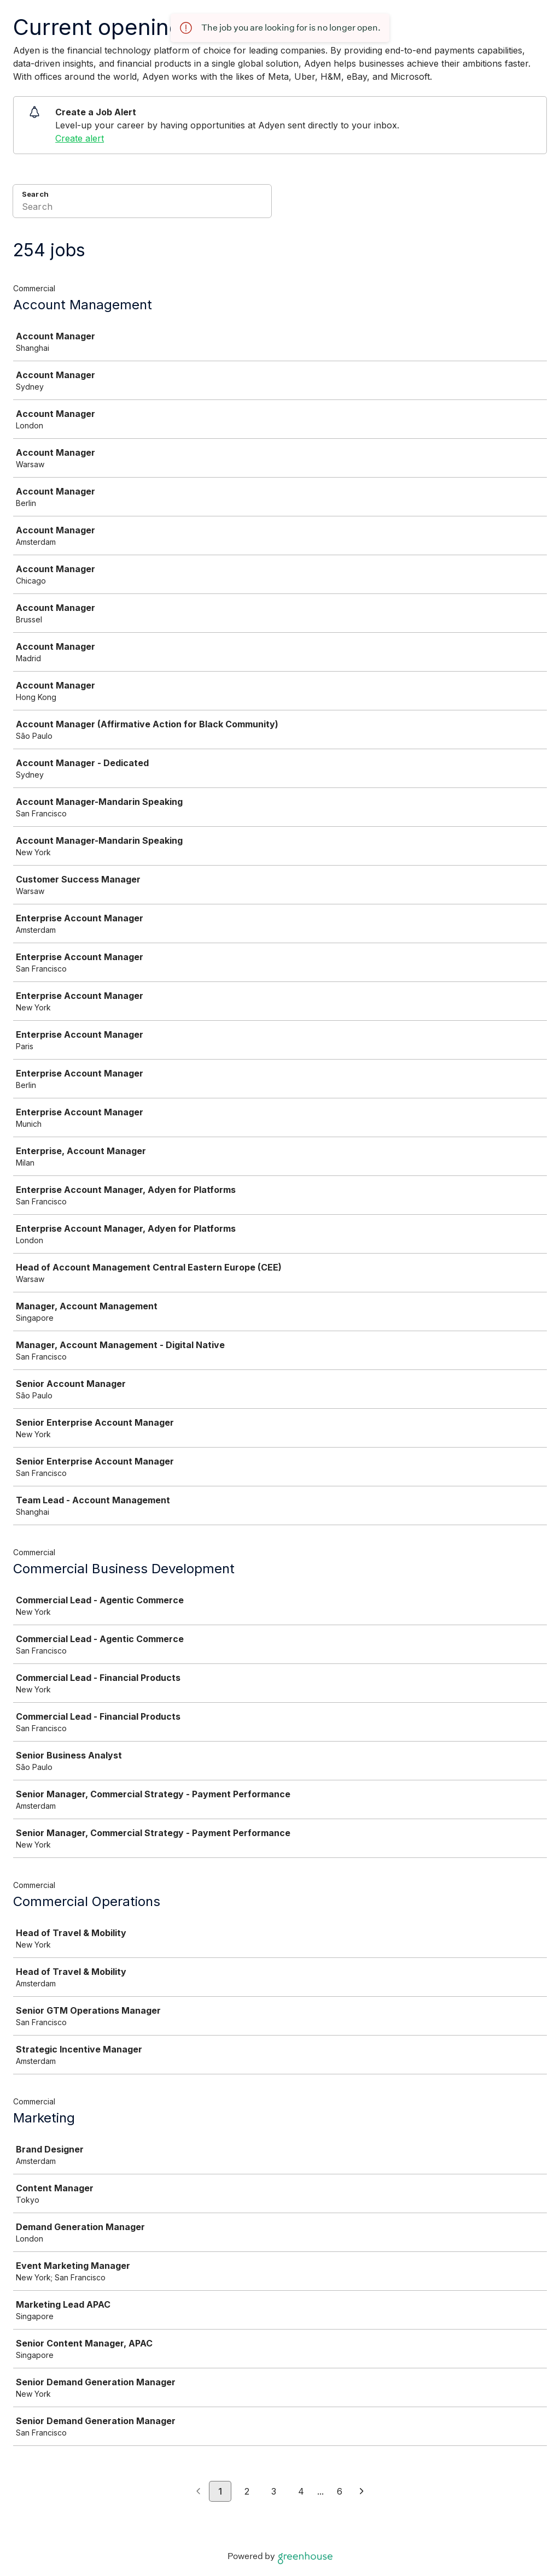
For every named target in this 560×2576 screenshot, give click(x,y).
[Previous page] (198, 2491)
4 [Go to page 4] (301, 2491)
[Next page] (362, 2491)
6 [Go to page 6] (339, 2491)
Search (35, 194)
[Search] (142, 208)
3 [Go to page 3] (273, 2491)
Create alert (79, 138)
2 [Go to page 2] (246, 2491)
